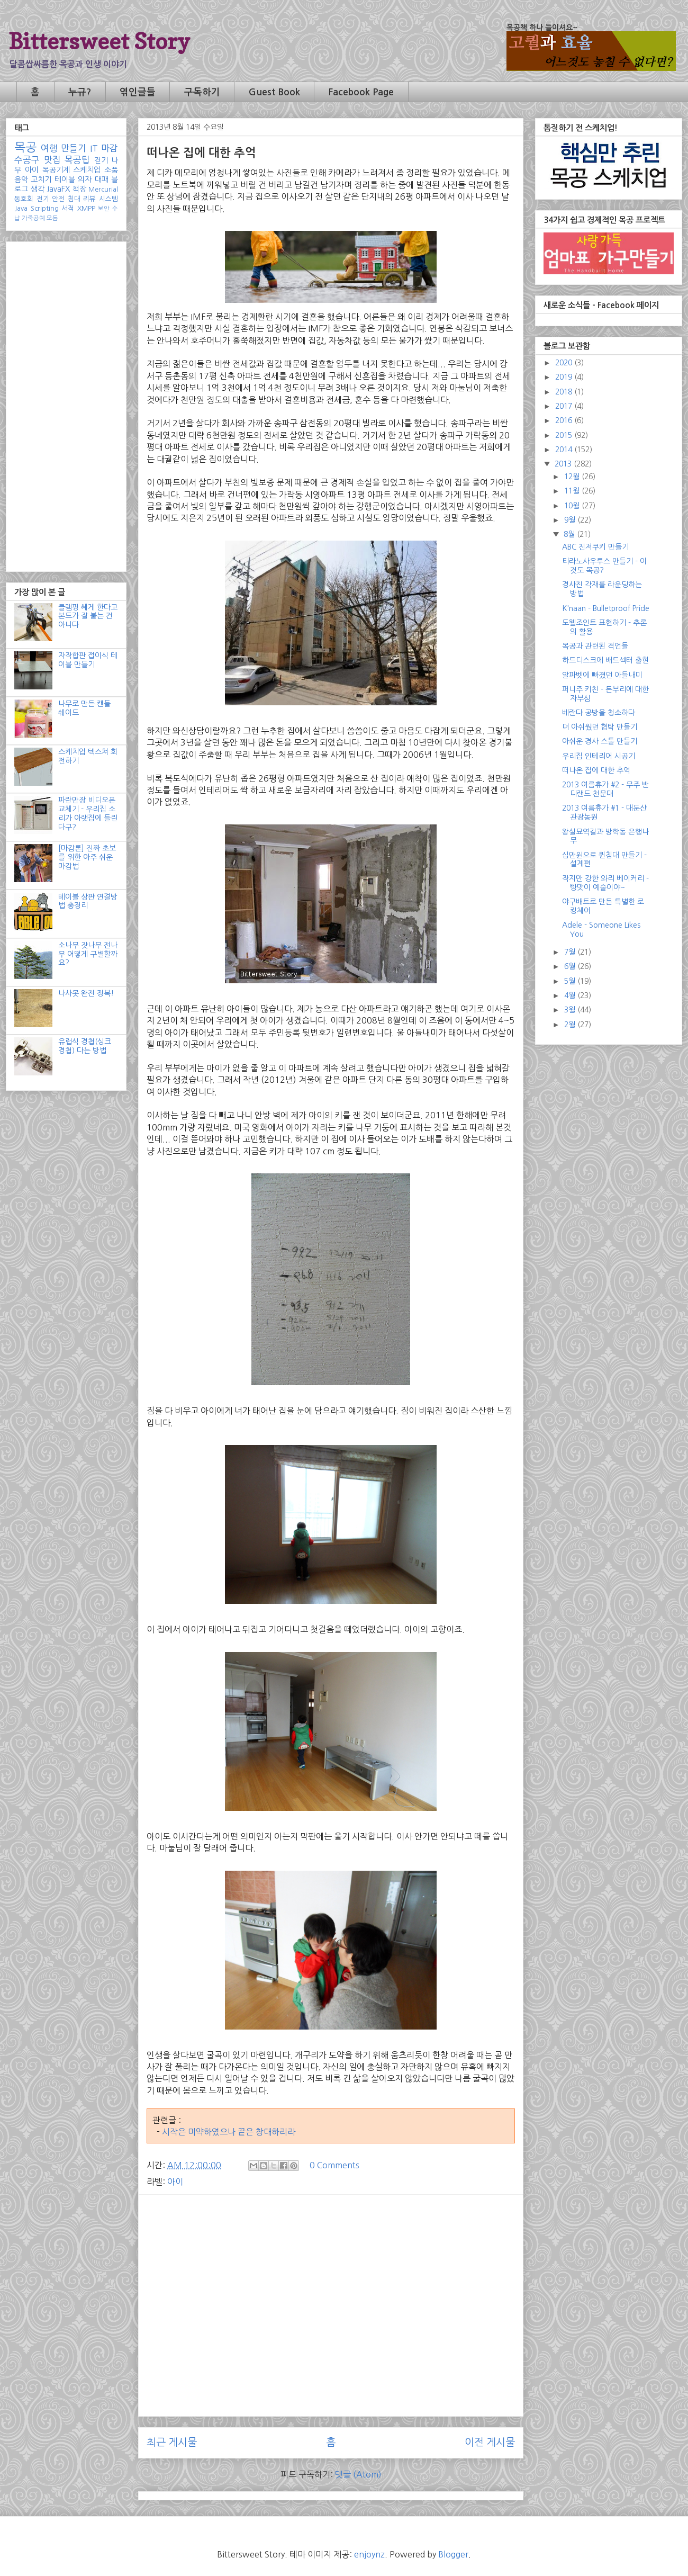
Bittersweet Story (99, 41)
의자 (85, 179)
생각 (37, 189)
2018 (564, 392)
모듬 (52, 218)
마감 (109, 148)
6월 (570, 966)
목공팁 (77, 160)
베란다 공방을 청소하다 (598, 712)
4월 (570, 995)
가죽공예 (33, 218)
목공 (25, 147)
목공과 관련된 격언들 (595, 646)
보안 (104, 208)
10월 (573, 505)
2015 (564, 435)
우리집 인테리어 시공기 (598, 756)
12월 (573, 476)
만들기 (73, 148)
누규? (79, 92)
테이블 (65, 179)
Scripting (45, 208)
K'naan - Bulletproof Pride (605, 608)
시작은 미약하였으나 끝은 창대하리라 (228, 2132)
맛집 (52, 160)
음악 (21, 179)
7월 (570, 952)
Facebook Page (361, 92)
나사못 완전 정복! (86, 993)
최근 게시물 (172, 2442)
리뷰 (89, 198)
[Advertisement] (331, 2277)
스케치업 (87, 170)
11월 (573, 491)
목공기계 (56, 170)
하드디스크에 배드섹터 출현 (605, 660)
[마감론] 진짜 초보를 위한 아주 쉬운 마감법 (87, 857)
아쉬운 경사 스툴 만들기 (599, 741)
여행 (49, 148)
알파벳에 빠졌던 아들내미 (602, 675)
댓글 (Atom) (358, 2474)
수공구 (27, 160)
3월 (570, 1009)
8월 (570, 534)
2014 (564, 449)
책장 (79, 189)
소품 (111, 170)
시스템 (108, 198)
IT (94, 148)
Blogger (453, 2554)
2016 (564, 420)
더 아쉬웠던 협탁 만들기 (599, 727)
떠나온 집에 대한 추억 (596, 770)
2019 (564, 377)
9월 (570, 520)
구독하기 (202, 92)
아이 (175, 2181)
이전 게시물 (490, 2442)
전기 (43, 198)
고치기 (41, 179)
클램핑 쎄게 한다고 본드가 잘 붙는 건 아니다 (87, 616)
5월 (570, 981)
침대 (74, 198)
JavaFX (58, 189)
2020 (564, 362)
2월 (570, 1024)
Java (21, 208)
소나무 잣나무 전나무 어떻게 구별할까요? (87, 954)
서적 (67, 208)
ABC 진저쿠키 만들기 (595, 547)
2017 (564, 406)
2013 (564, 464)
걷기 (101, 160)
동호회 (23, 198)
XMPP (86, 208)
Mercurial (103, 189)
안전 (58, 198)
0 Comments (334, 2165)
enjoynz (369, 2554)
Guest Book (274, 92)
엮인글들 (138, 92)
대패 (101, 179)
